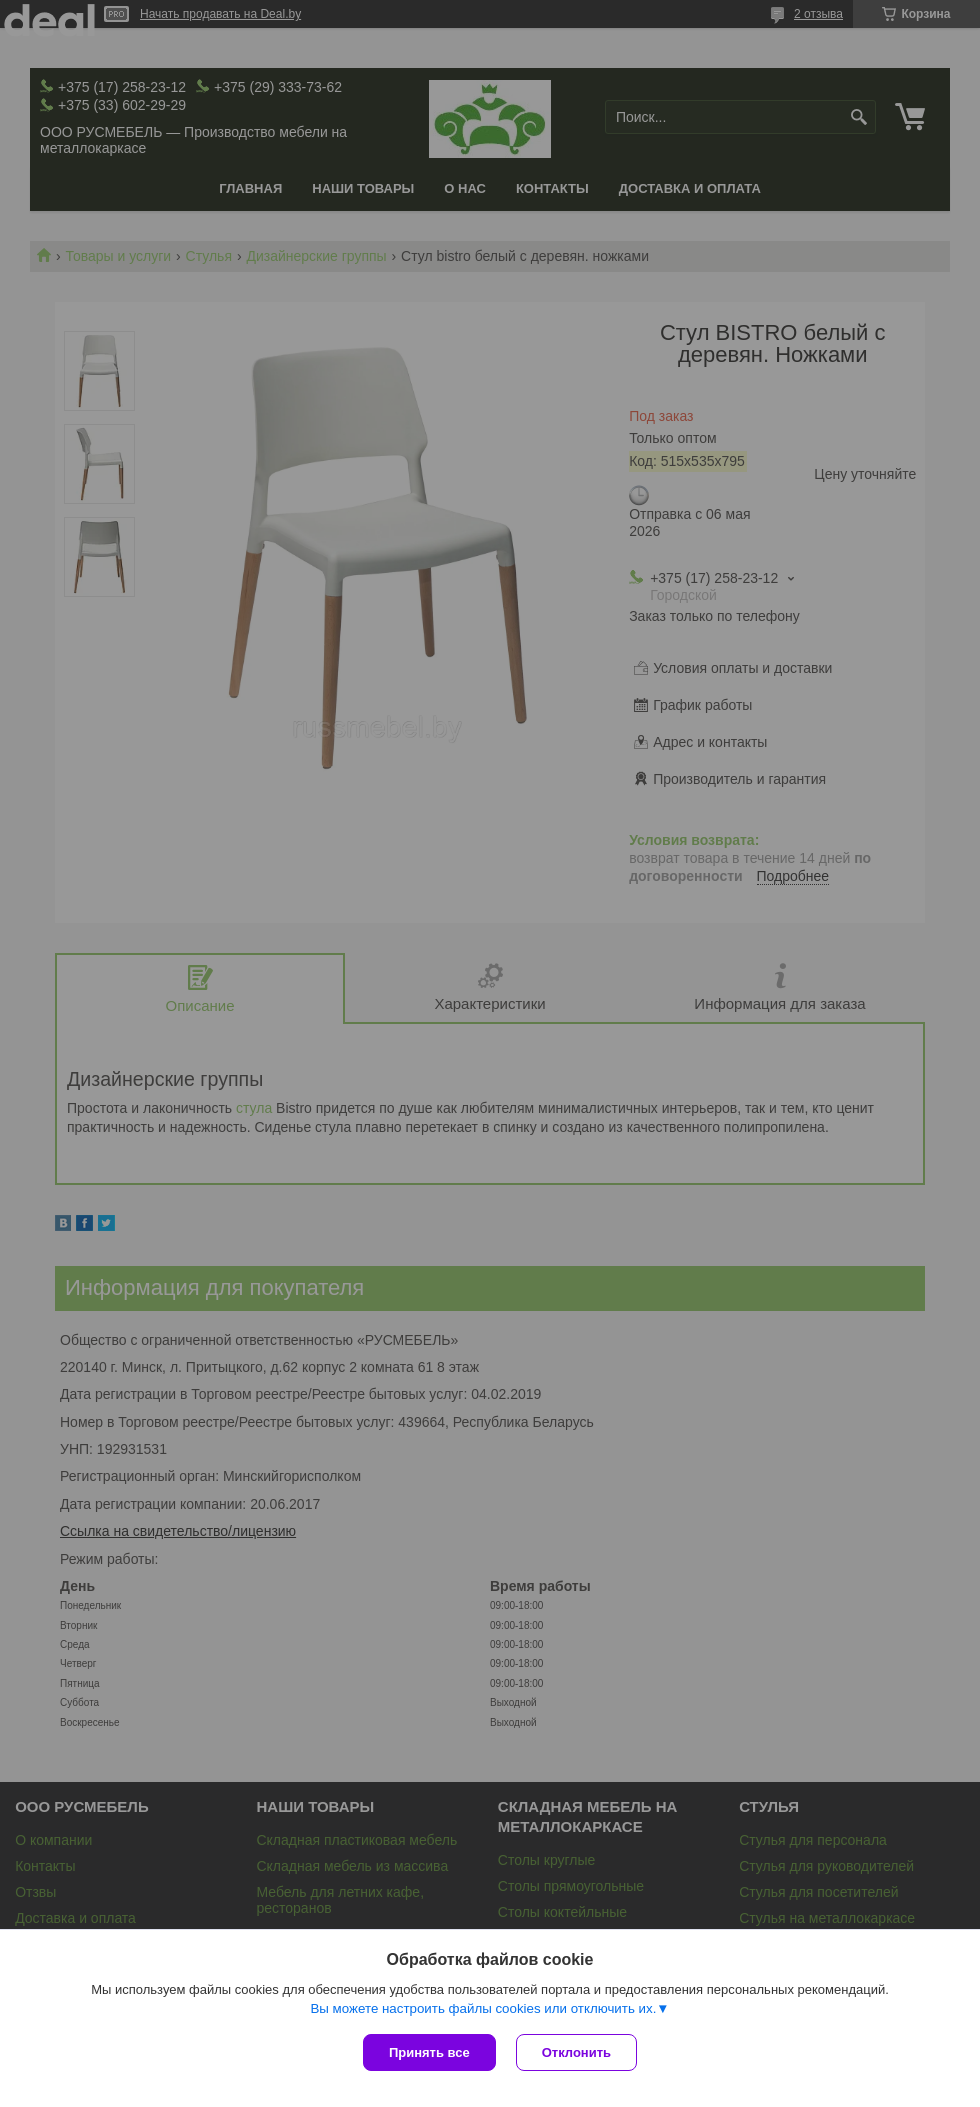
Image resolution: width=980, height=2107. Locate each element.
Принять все (429, 2052)
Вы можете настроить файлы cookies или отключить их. (483, 2008)
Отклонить (576, 2052)
